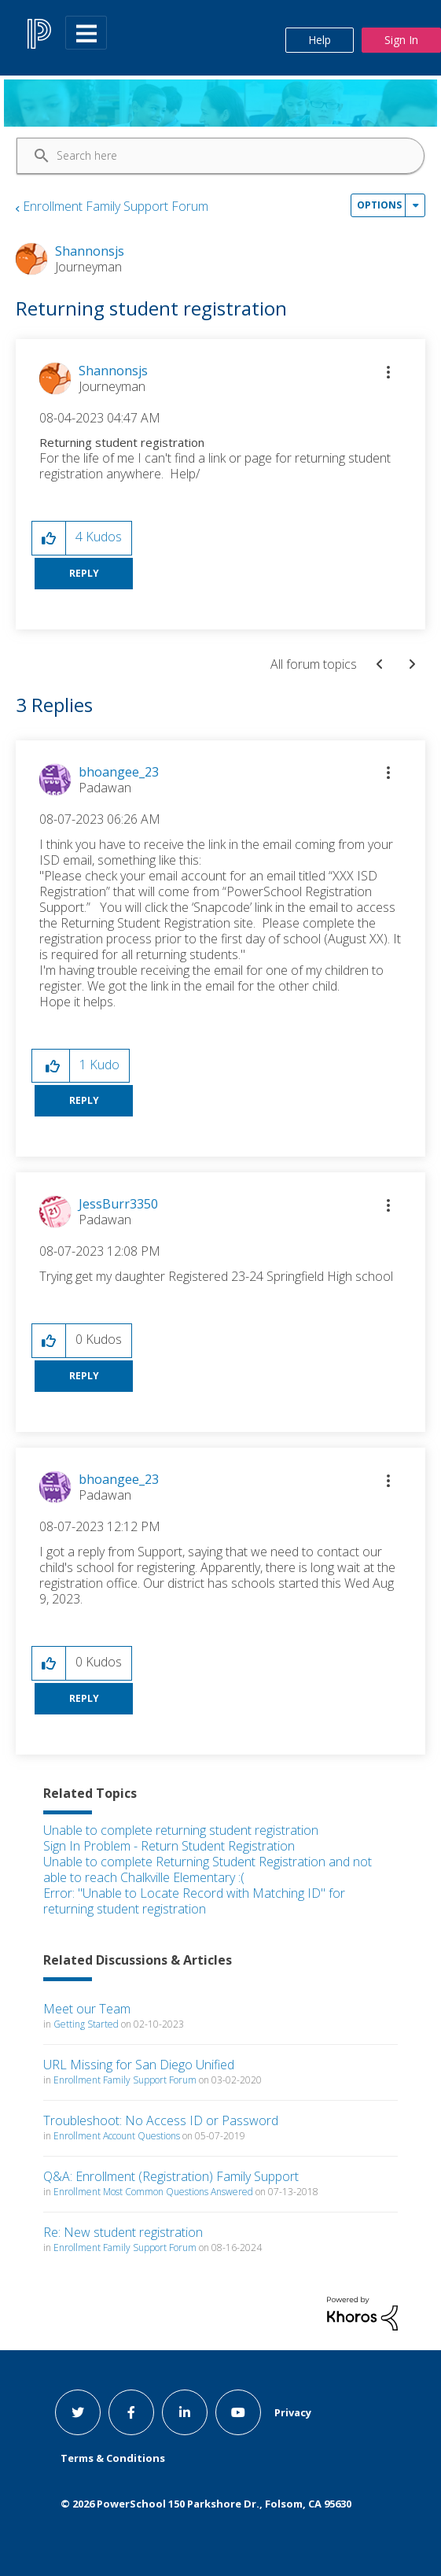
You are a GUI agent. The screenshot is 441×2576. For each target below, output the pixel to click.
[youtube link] (238, 2412)
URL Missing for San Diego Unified (138, 2064)
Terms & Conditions (113, 2458)
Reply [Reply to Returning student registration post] (84, 573)
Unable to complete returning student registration (180, 1830)
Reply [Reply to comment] (84, 1100)
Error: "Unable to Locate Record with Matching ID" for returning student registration (194, 1900)
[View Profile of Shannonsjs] (113, 370)
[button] (388, 372)
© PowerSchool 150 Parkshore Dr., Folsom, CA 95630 (206, 2504)
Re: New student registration (123, 2232)
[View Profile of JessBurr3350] (118, 1203)
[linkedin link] (185, 2412)
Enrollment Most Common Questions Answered (153, 2191)
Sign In (401, 39)
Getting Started (86, 2024)
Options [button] (379, 205)
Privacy (292, 2412)
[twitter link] (78, 2412)
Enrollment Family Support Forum (115, 206)
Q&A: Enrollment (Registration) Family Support (171, 2176)
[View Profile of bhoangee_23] (119, 772)
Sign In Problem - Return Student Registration (169, 1845)
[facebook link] (131, 2412)
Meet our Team (86, 2008)
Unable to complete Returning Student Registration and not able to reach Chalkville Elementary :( (207, 1869)
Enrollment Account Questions (116, 2135)
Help (319, 39)
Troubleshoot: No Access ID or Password (160, 2120)
